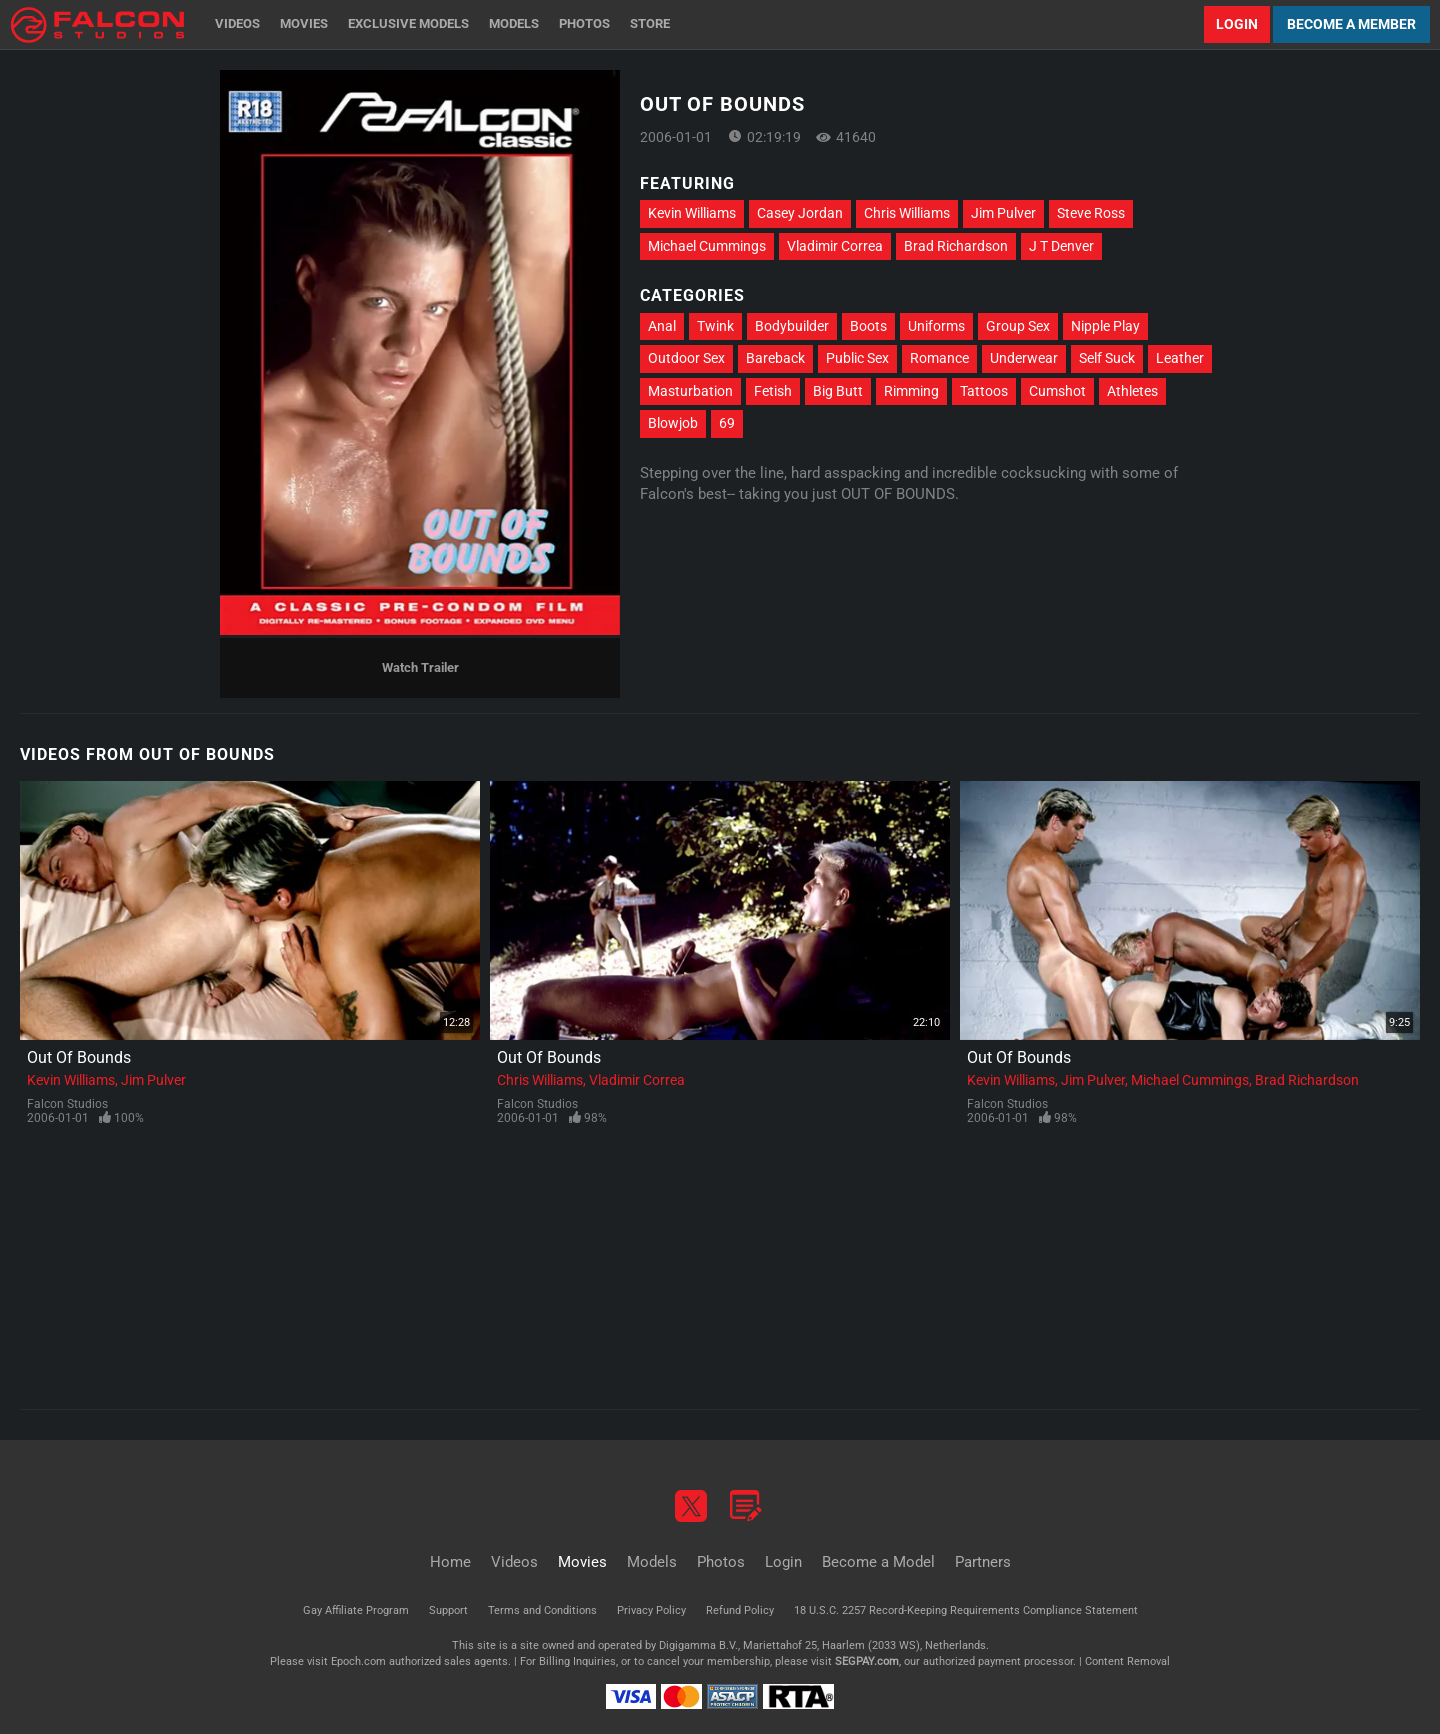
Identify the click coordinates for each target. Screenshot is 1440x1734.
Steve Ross (1091, 213)
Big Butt (838, 391)
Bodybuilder (792, 326)
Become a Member (1351, 24)
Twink (715, 326)
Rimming (911, 391)
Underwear (1024, 358)
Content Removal (1127, 1661)
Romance (939, 358)
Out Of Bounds (79, 1057)
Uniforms (936, 326)
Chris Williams (907, 213)
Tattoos (984, 391)
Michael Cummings (707, 246)
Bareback (775, 358)
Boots (868, 326)
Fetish (773, 391)
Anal (662, 326)
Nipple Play (1105, 326)
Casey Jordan (800, 213)
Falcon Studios (67, 1104)
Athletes (1132, 391)
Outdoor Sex (686, 358)
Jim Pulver (1003, 213)
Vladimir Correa (835, 246)
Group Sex (1018, 326)
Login (1237, 24)
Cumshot (1057, 391)
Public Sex (857, 358)
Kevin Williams (692, 213)
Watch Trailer (420, 667)
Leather (1180, 358)
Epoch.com (358, 1661)
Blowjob (673, 423)
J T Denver (1061, 246)
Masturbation (690, 391)
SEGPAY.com (867, 1661)
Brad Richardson (956, 246)
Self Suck (1107, 358)
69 (727, 423)
